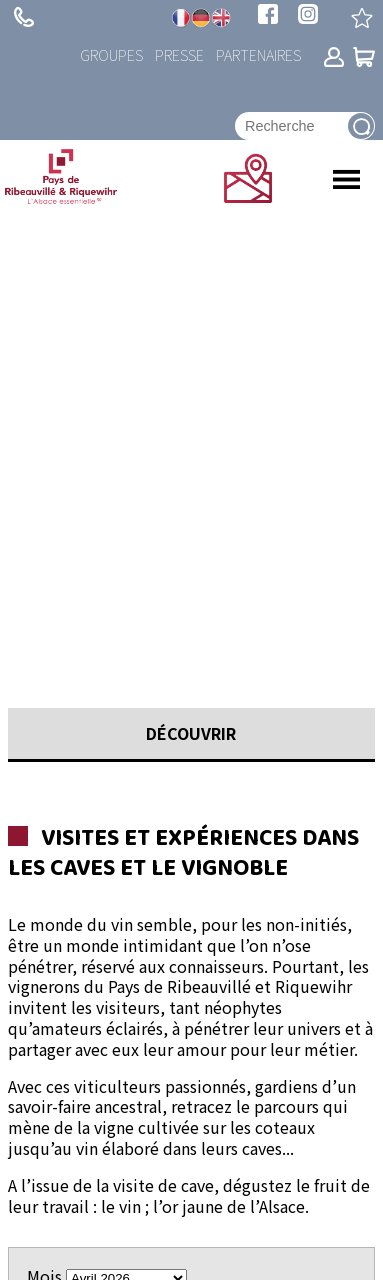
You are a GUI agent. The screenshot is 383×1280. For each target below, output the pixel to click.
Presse (179, 54)
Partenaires (258, 54)
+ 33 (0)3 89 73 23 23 (24, 17)
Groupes (111, 54)
